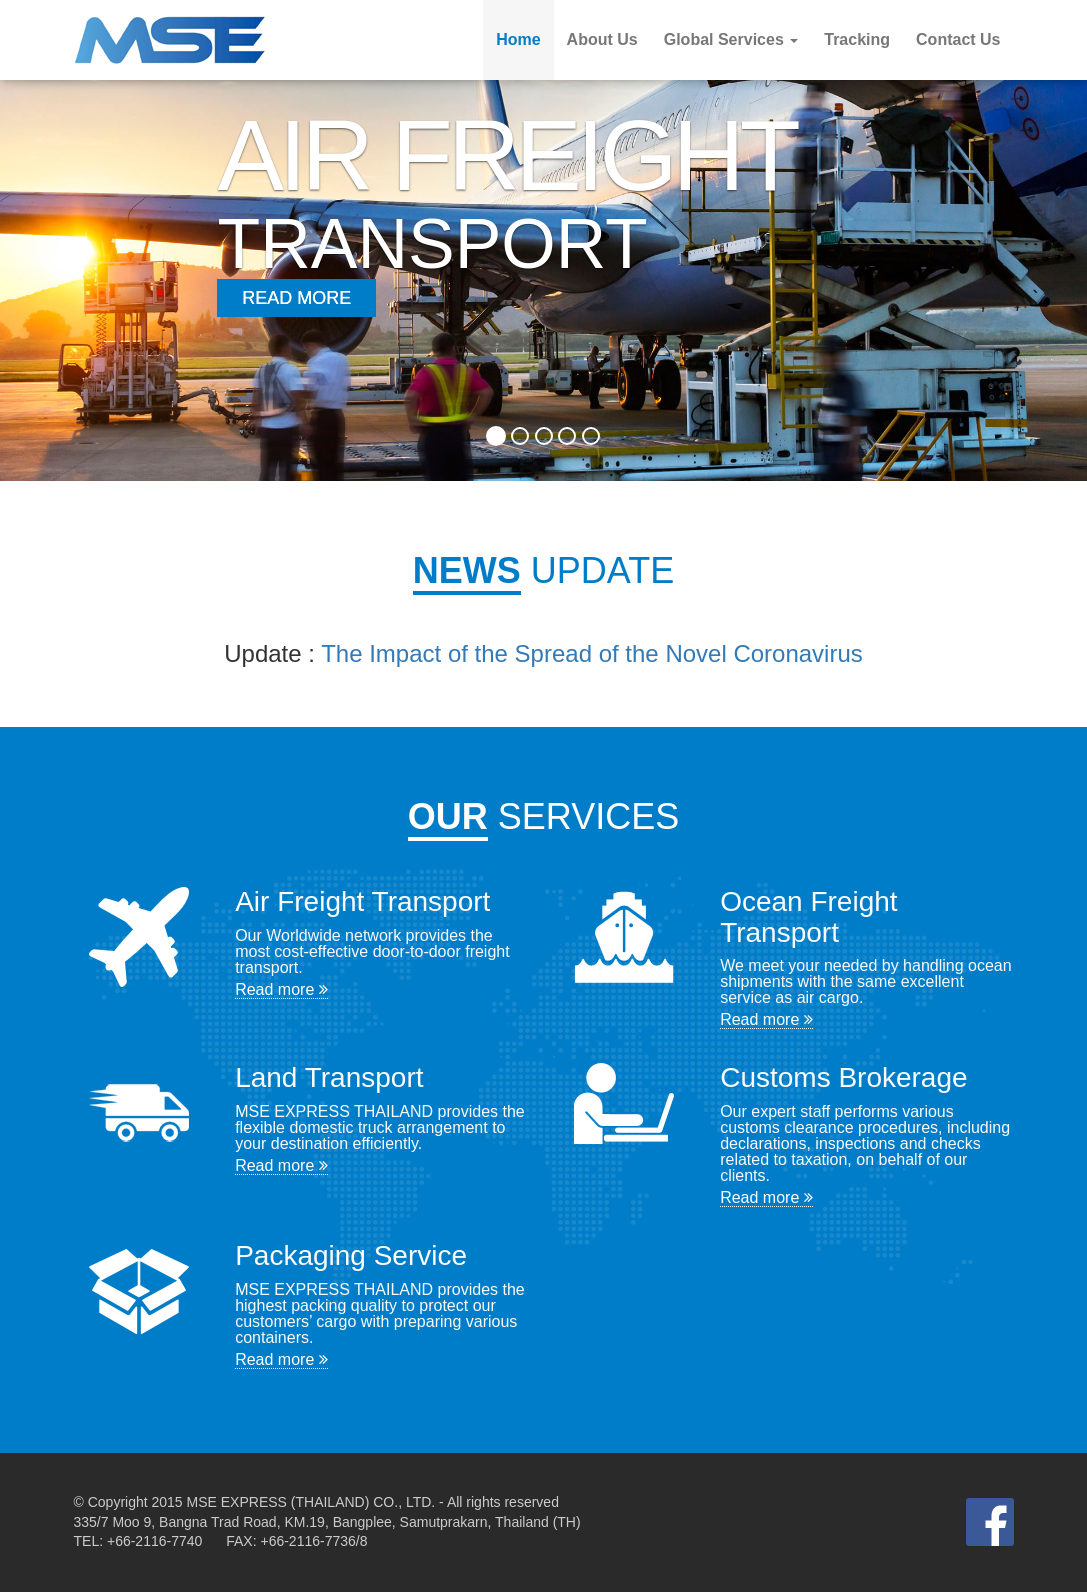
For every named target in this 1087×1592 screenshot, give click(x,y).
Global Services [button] (731, 39)
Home (518, 39)
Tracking (857, 39)
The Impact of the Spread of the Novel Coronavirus (592, 653)
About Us (602, 39)
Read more (281, 989)
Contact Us (958, 39)
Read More (296, 298)
